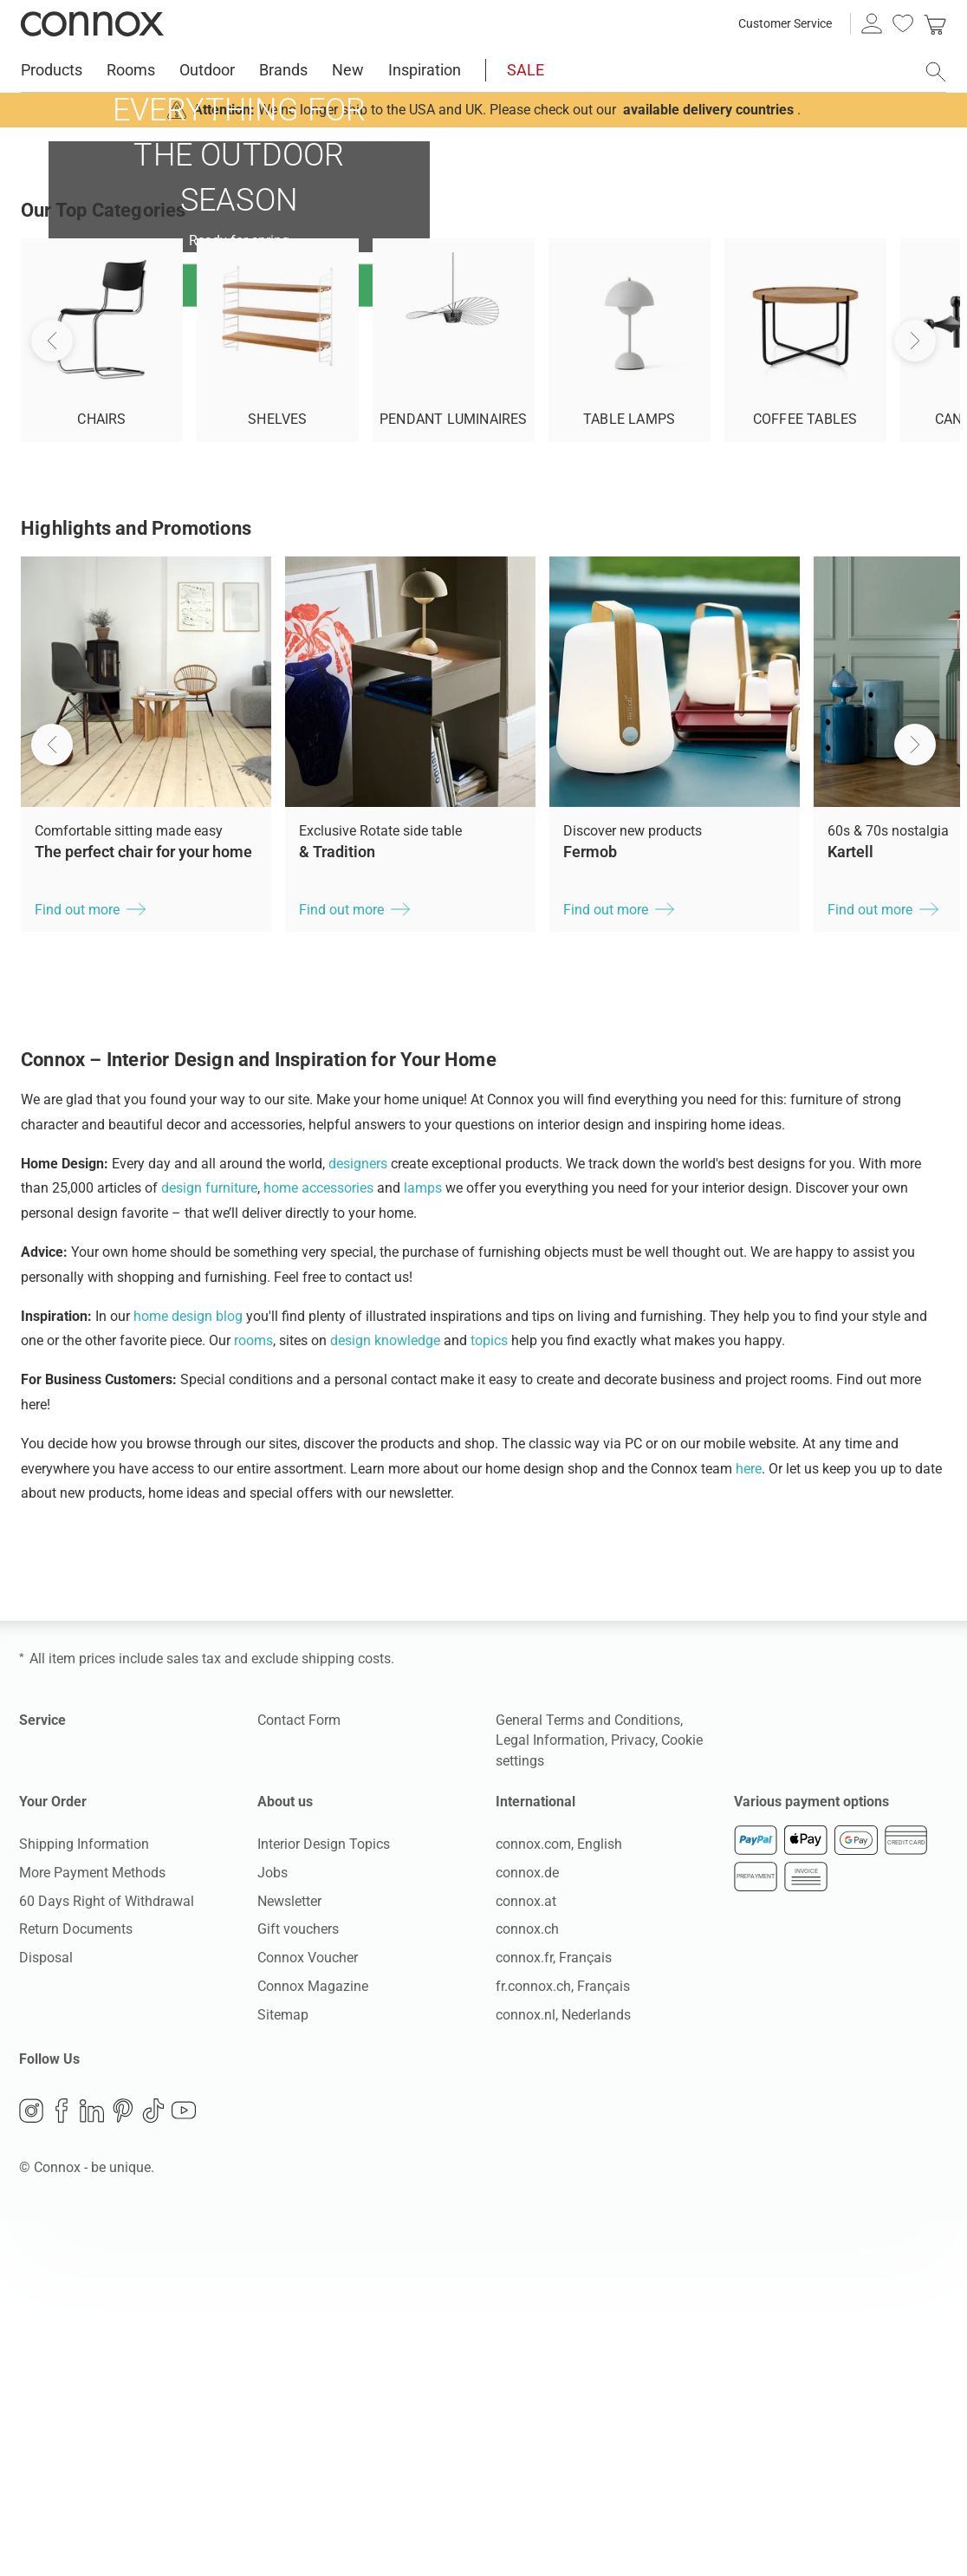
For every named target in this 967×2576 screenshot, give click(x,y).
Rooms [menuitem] (131, 70)
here (749, 1826)
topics (489, 1697)
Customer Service (785, 23)
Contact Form (299, 2077)
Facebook (61, 2468)
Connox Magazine (312, 2343)
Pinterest (123, 2468)
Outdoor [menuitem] (207, 70)
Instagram (31, 2468)
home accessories (318, 1545)
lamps (423, 1545)
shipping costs (346, 2015)
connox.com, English (559, 2201)
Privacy (633, 2097)
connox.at (526, 2258)
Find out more (239, 408)
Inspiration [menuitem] (424, 70)
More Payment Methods (92, 2229)
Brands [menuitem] (283, 70)
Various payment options (811, 2158)
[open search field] (935, 72)
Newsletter (289, 2258)
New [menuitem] (348, 70)
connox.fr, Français (554, 2314)
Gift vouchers (298, 2286)
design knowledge (385, 1697)
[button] (52, 1101)
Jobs (272, 2229)
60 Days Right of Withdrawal (106, 2258)
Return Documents (76, 2286)
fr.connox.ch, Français (563, 2343)
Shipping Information (84, 2201)
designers (357, 1520)
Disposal (46, 2314)
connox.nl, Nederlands (563, 2372)
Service (42, 2077)
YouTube (184, 2468)
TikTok (153, 2468)
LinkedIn (92, 2468)
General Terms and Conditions (588, 2077)
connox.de (527, 2229)
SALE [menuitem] (525, 70)
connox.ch (527, 2286)
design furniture (209, 1545)
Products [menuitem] (51, 70)
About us (285, 2158)
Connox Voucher (307, 2314)
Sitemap (282, 2372)
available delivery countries (708, 109)
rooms (253, 1697)
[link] (935, 23)
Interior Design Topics (323, 2201)
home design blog (188, 1673)
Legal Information (550, 2097)
